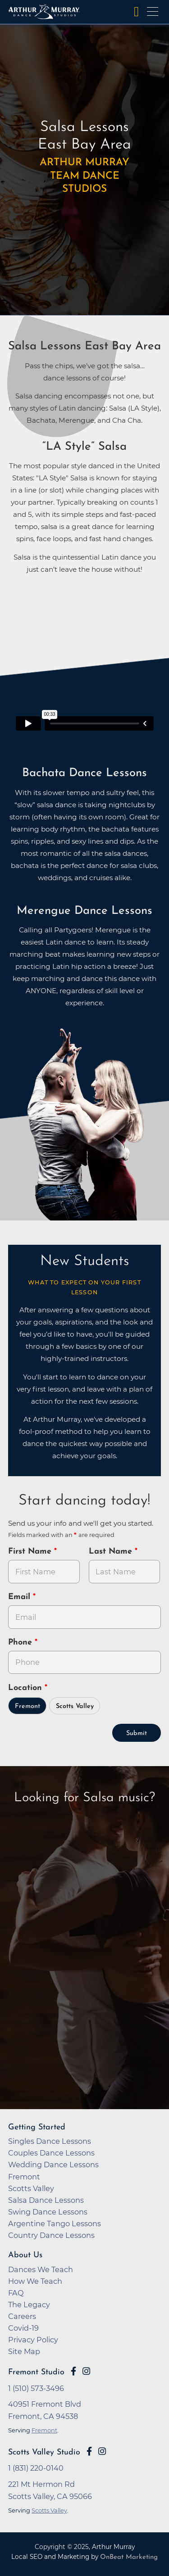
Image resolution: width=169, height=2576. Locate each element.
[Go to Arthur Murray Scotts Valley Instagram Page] (102, 2451)
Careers (22, 2316)
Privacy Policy (33, 2339)
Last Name (112, 1551)
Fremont (27, 1706)
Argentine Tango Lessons (54, 2223)
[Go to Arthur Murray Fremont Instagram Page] (86, 2371)
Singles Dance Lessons (49, 2141)
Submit (136, 1733)
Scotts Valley (75, 1706)
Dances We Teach (40, 2269)
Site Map (24, 2351)
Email (20, 1597)
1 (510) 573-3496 (36, 2388)
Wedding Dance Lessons (53, 2164)
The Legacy (29, 2304)
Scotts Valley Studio (44, 2452)
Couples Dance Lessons (51, 2152)
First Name (31, 1551)
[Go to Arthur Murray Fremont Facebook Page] (73, 2371)
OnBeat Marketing (129, 2557)
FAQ (16, 2292)
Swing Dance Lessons (47, 2211)
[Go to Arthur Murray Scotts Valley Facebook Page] (89, 2451)
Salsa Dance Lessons (46, 2200)
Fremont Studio (36, 2372)
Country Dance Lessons (51, 2235)
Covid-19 (23, 2327)
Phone (21, 1642)
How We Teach (35, 2281)
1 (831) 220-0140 (36, 2467)
